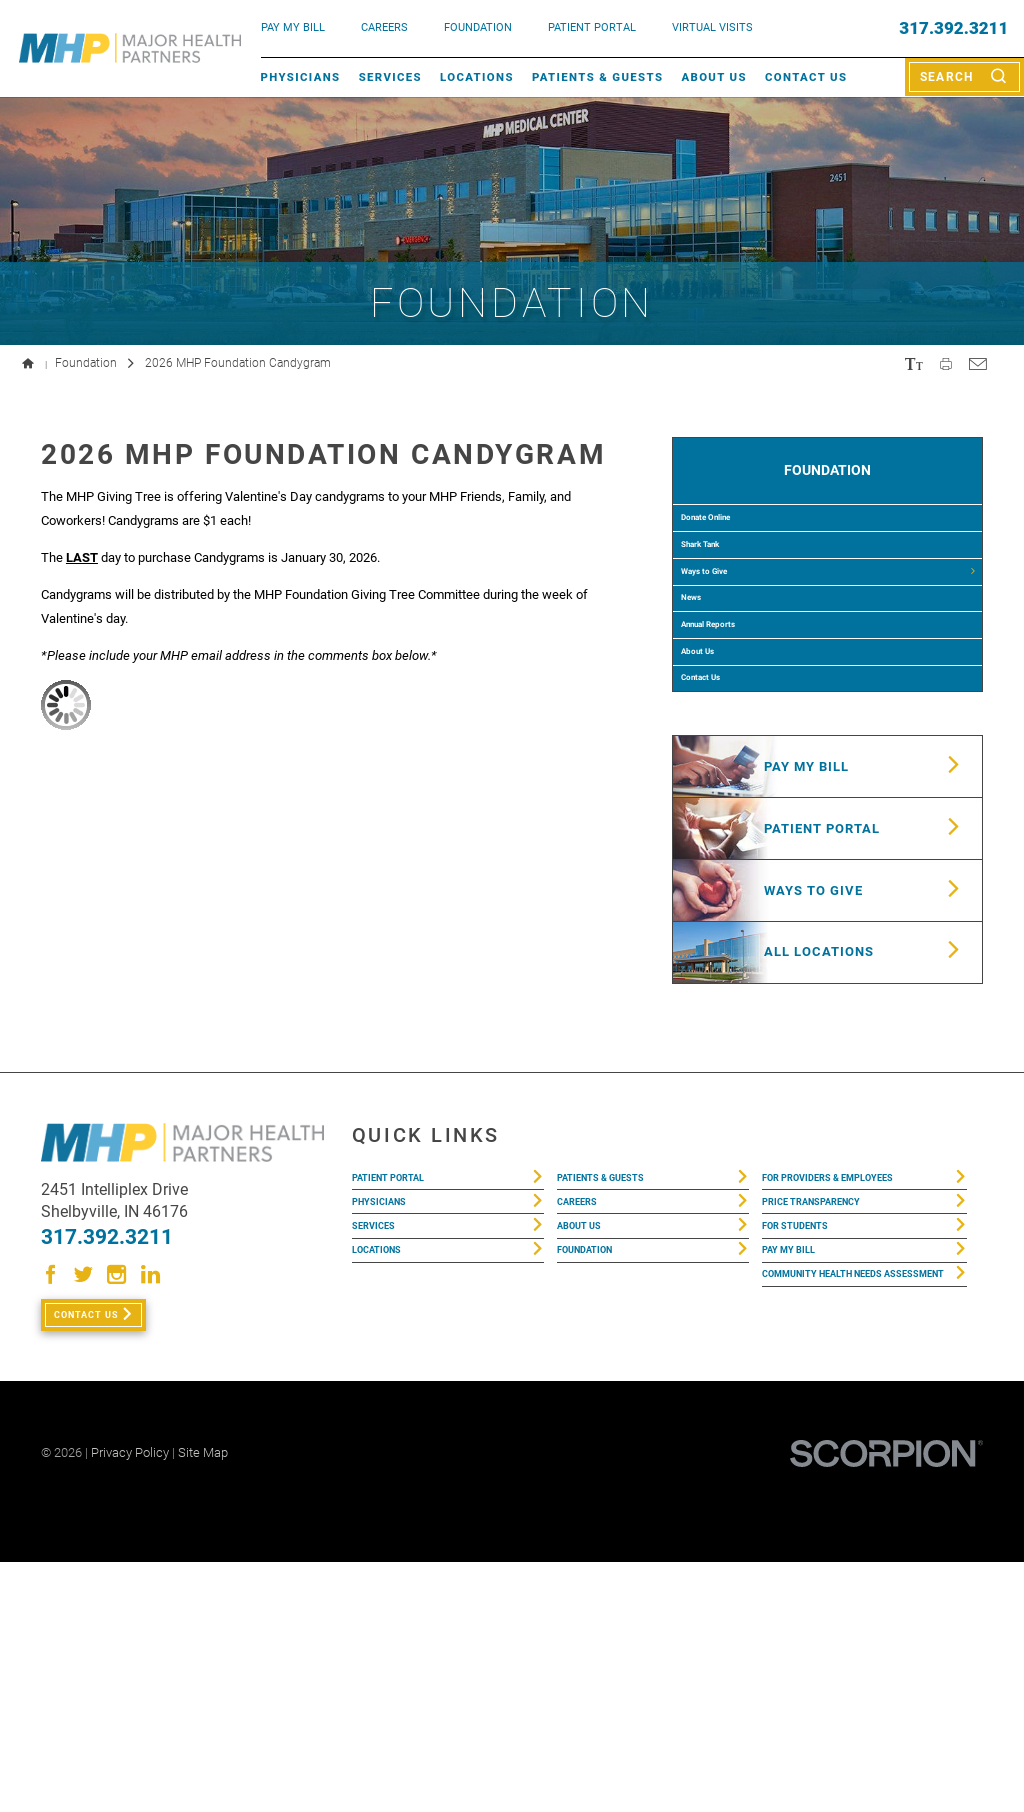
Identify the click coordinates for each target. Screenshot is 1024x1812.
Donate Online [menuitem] (732, 546)
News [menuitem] (704, 688)
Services (390, 77)
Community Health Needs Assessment (847, 1554)
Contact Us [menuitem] (721, 829)
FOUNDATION (478, 27)
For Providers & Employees (853, 1412)
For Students (808, 1478)
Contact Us (806, 77)
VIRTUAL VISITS (712, 27)
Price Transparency (831, 1445)
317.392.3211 (953, 28)
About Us (713, 77)
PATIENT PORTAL (592, 27)
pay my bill (293, 27)
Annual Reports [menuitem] (736, 735)
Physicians (301, 77)
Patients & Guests (597, 77)
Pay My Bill (799, 1511)
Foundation (86, 363)
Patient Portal (403, 1412)
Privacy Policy (130, 1702)
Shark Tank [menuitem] (722, 594)
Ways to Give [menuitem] (728, 641)
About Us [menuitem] (715, 782)
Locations (477, 77)
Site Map (203, 1702)
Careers (384, 27)
